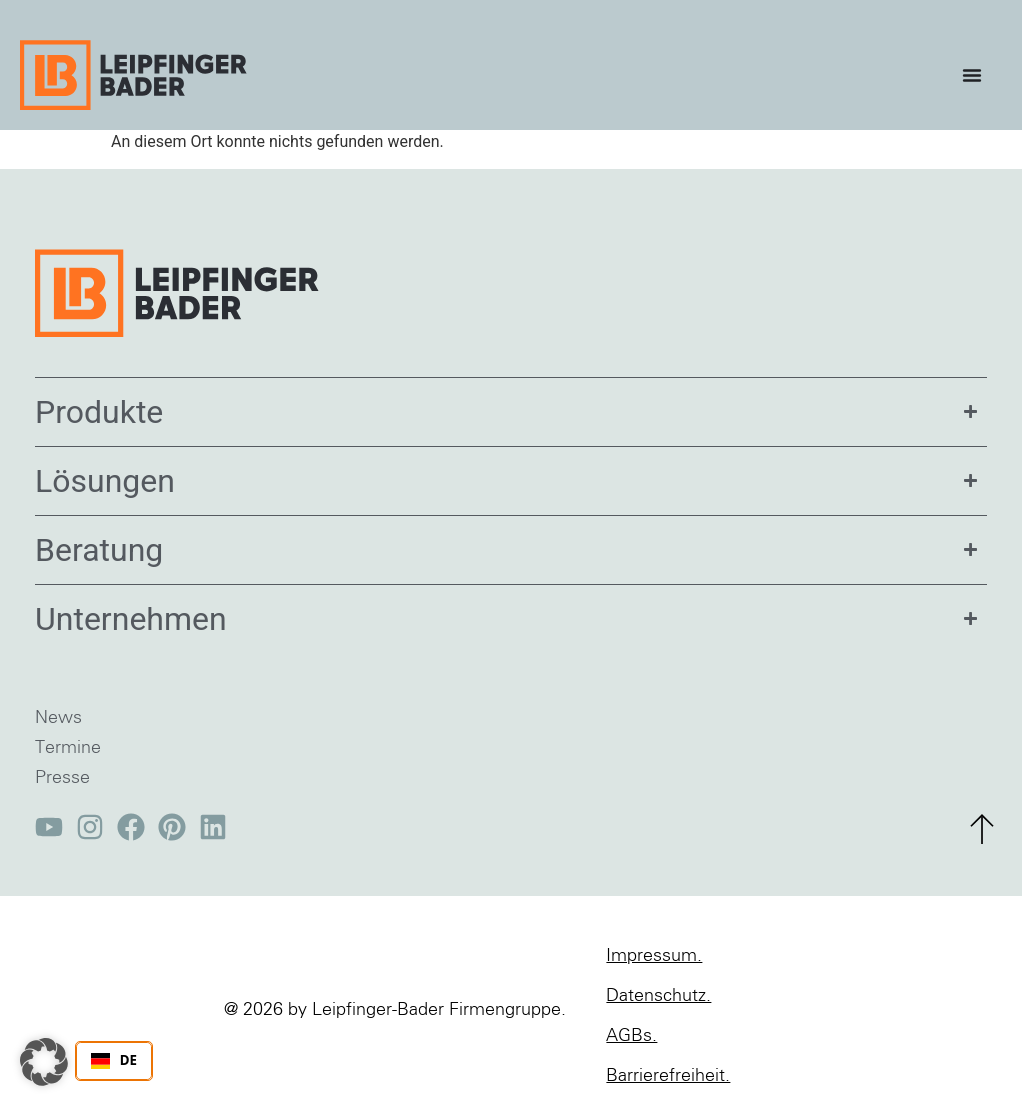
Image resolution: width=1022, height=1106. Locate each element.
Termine (68, 748)
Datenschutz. (658, 996)
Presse (62, 778)
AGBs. (631, 1036)
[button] (44, 1062)
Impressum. (654, 956)
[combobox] (114, 1061)
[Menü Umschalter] (977, 75)
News (58, 718)
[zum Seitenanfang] (982, 829)
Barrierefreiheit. (668, 1076)
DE (114, 1060)
